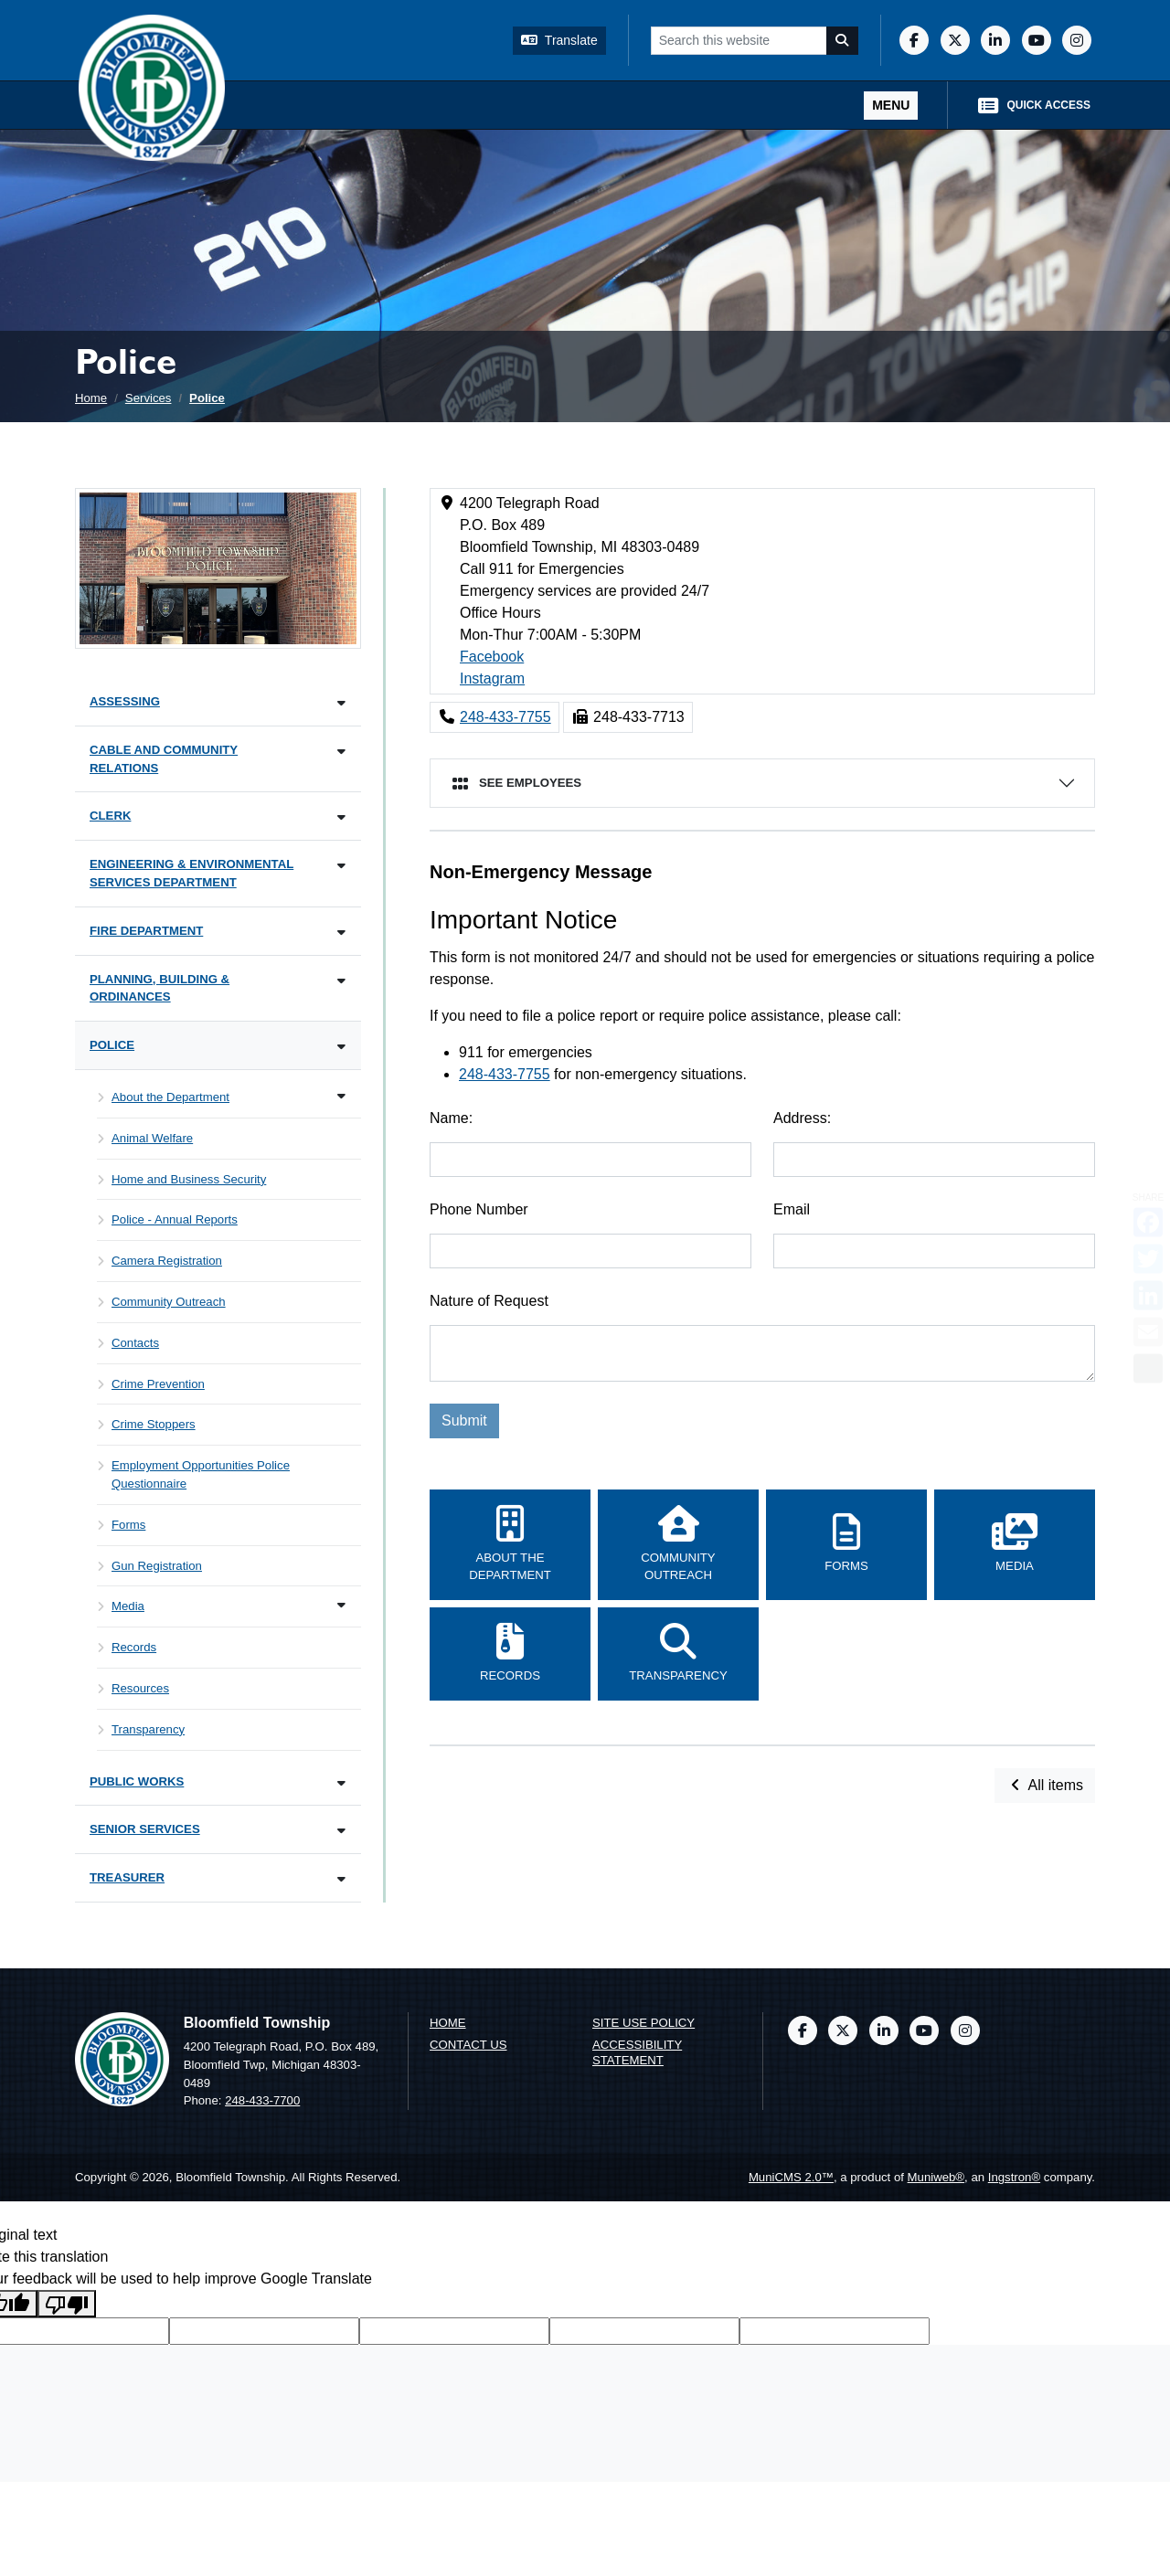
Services (148, 398)
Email (791, 1209)
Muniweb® (936, 2177)
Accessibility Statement (637, 2052)
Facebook (492, 656)
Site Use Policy (643, 2023)
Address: (802, 1118)
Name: (451, 1118)
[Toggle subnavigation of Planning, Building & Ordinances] (341, 981)
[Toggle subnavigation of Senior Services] (341, 1831)
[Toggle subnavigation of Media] (341, 1605)
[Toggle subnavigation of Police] (341, 1047)
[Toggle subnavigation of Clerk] (341, 817)
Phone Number (479, 1209)
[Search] (842, 41)
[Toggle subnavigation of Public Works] (341, 1783)
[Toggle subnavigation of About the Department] (341, 1096)
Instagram (492, 678)
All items (1044, 1785)
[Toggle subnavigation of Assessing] (341, 703)
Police (207, 398)
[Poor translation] (66, 2304)
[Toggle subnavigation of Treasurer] (341, 1879)
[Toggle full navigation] (891, 105)
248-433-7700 (262, 2100)
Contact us (468, 2044)
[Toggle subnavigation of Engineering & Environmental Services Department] (341, 866)
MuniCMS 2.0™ (791, 2177)
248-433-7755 (505, 717)
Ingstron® (1014, 2177)
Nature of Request (489, 1301)
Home (91, 398)
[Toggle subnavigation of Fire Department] (341, 932)
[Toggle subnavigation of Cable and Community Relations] (341, 751)
